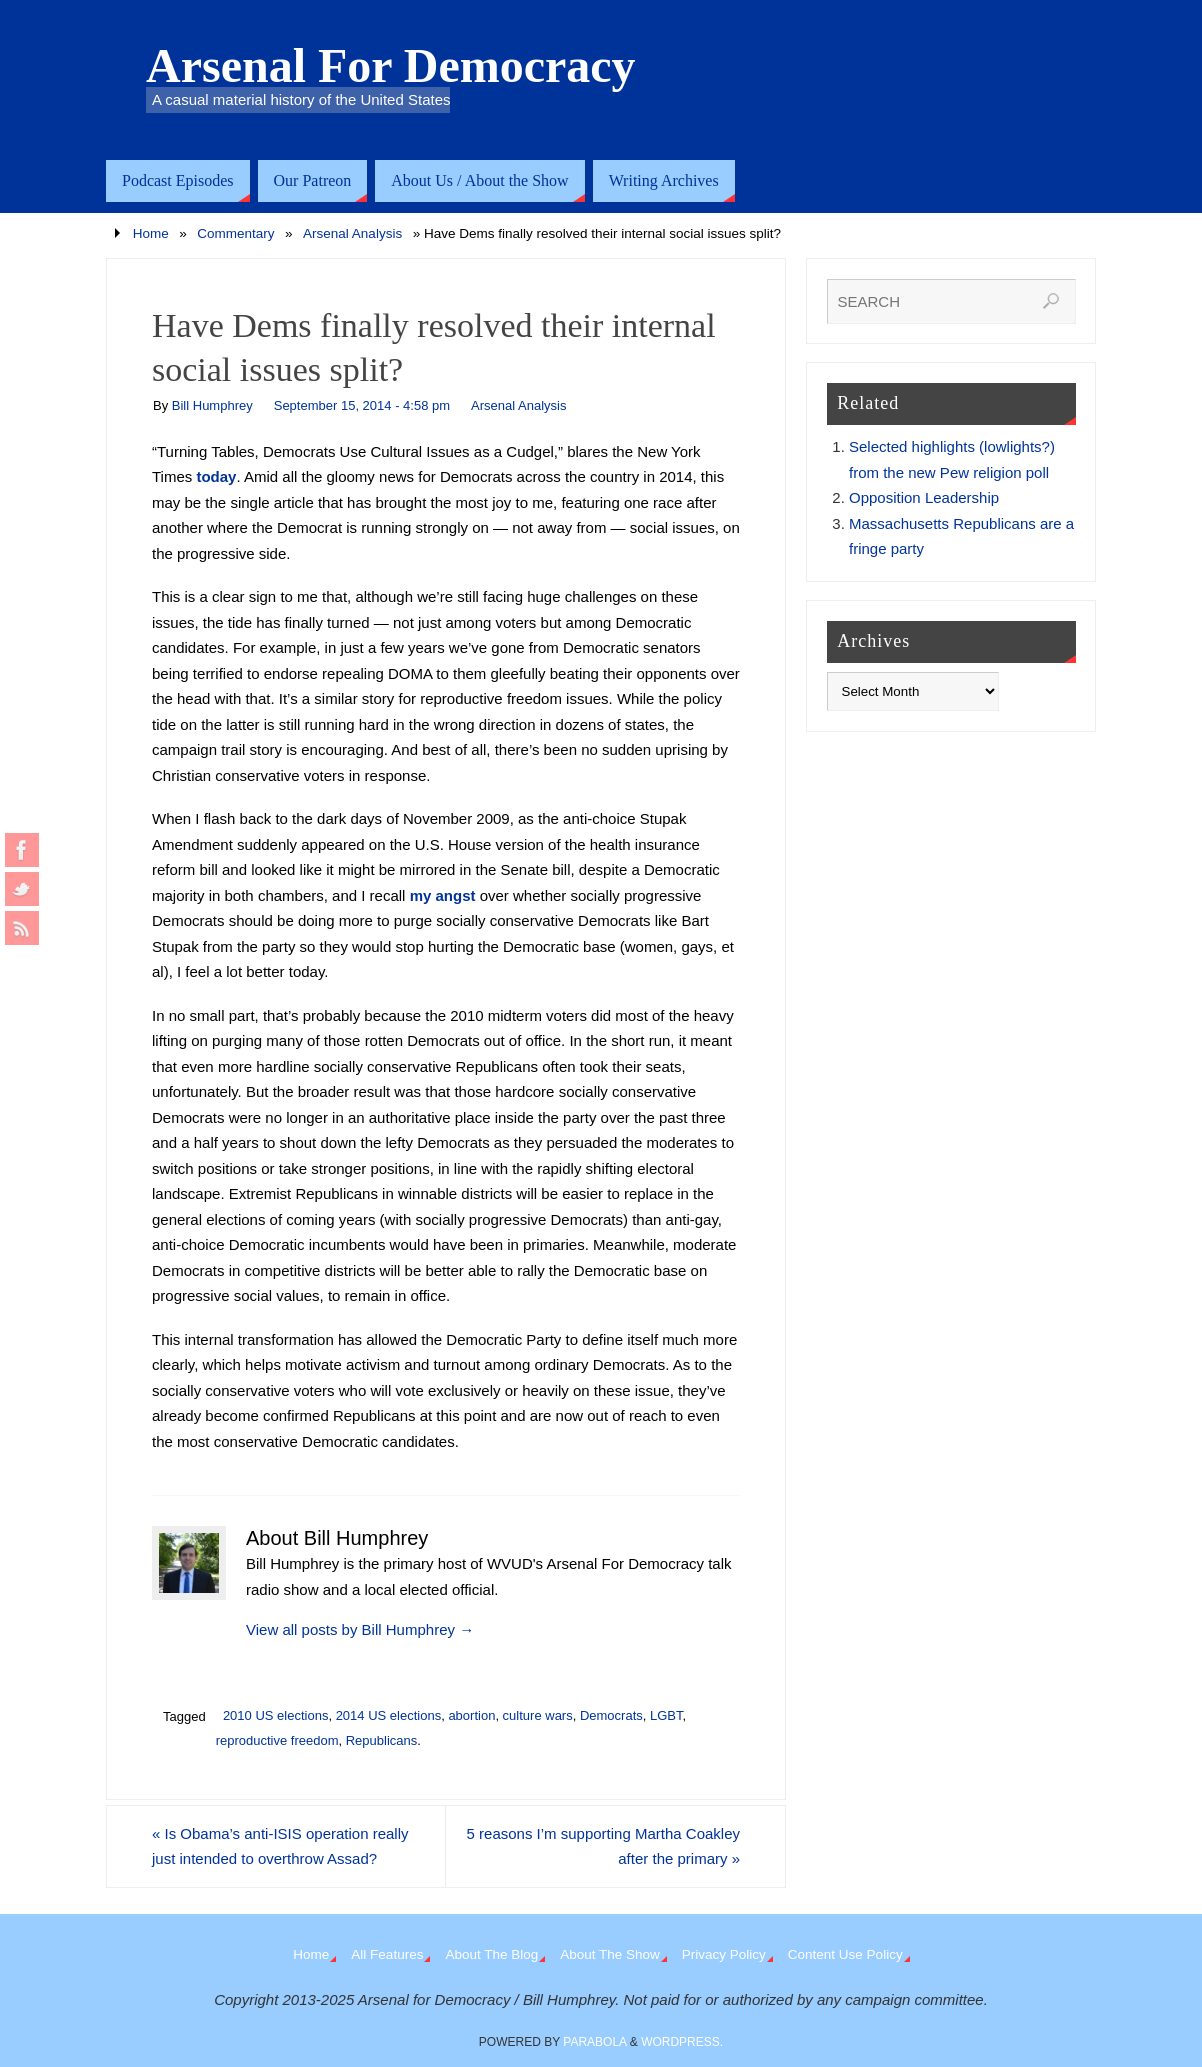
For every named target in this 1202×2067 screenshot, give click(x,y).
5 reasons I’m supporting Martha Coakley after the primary (603, 1846)
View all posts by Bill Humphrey (360, 1629)
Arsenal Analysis (352, 233)
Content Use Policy (845, 1954)
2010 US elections (276, 1715)
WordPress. (682, 2042)
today (216, 476)
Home (151, 233)
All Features (387, 1954)
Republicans (382, 1740)
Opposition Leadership (924, 497)
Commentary (235, 233)
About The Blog (491, 1954)
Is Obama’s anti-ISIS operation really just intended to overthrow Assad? (280, 1846)
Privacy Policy (724, 1954)
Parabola (594, 2042)
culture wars (538, 1715)
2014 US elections (389, 1715)
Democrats (611, 1715)
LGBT (666, 1715)
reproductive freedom (277, 1740)
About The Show (610, 1954)
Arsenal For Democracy (391, 66)
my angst (443, 895)
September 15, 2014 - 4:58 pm (362, 405)
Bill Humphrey (212, 405)
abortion (471, 1715)
